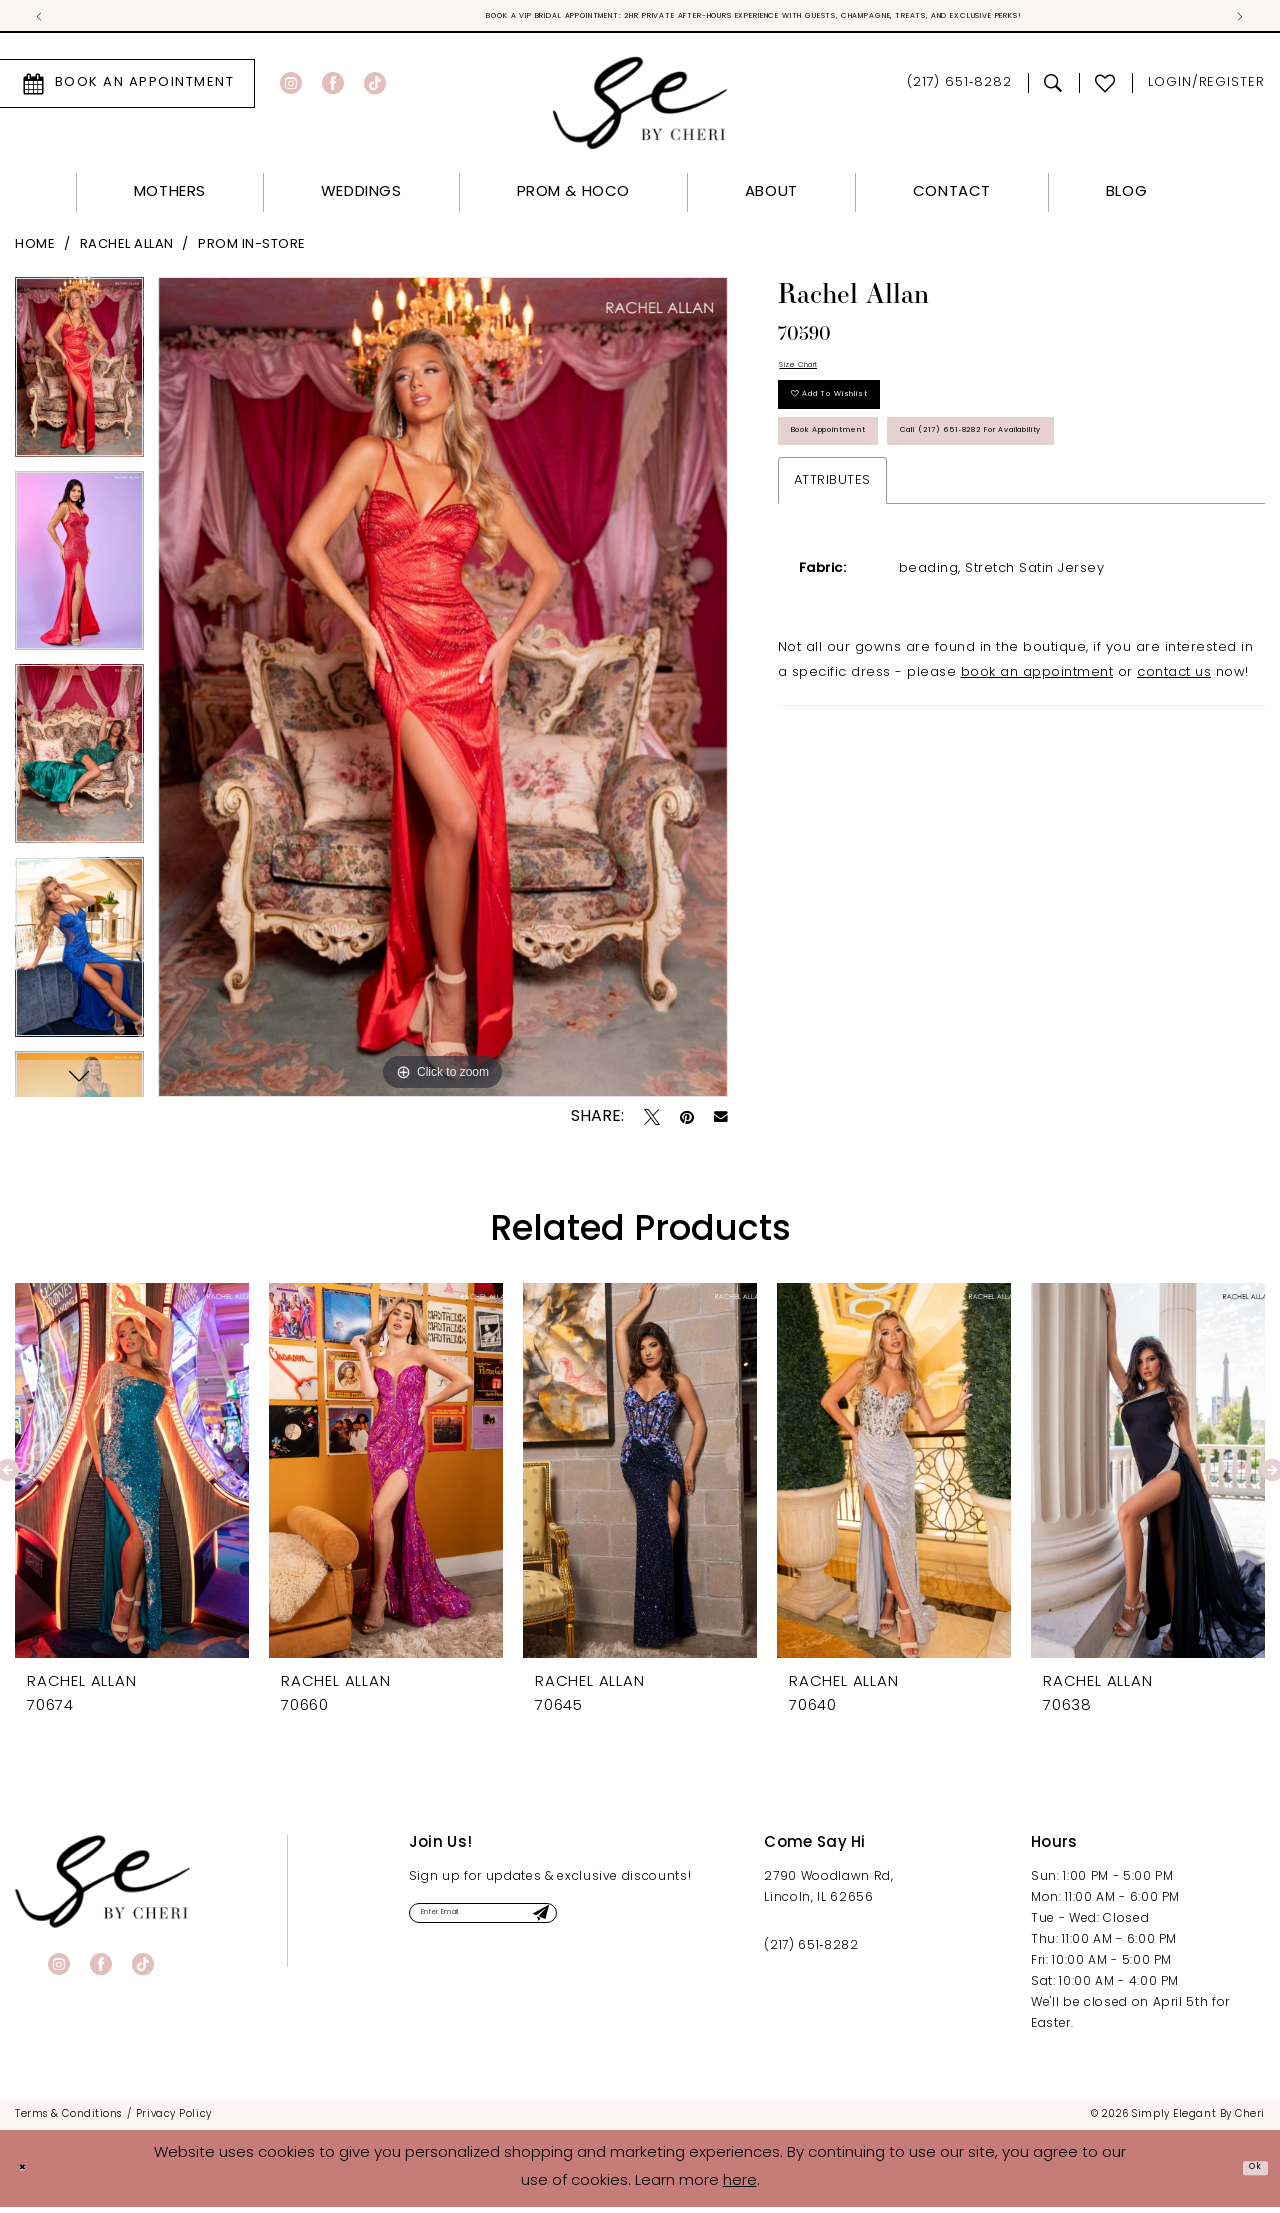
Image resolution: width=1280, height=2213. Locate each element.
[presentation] (132, 1475)
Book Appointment (872, 490)
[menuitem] (320, 89)
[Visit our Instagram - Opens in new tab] (291, 89)
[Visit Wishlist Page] (1105, 89)
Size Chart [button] (815, 377)
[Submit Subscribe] (645, 1925)
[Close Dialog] (30, 2174)
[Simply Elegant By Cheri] (640, 108)
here (740, 2187)
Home (35, 250)
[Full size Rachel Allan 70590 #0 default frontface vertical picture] (443, 692)
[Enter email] (541, 1925)
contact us (1174, 806)
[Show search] (1053, 89)
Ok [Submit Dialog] (1247, 2173)
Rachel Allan (127, 250)
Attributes (832, 614)
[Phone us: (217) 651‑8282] (959, 89)
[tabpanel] (79, 379)
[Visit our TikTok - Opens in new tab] (375, 89)
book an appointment (1037, 806)
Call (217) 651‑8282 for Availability (933, 554)
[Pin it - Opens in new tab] (687, 1122)
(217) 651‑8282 (811, 1951)
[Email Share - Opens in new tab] (721, 1123)
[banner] (102, 1886)
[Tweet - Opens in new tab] (652, 1122)
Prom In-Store (252, 250)
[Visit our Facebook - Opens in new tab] (333, 89)
